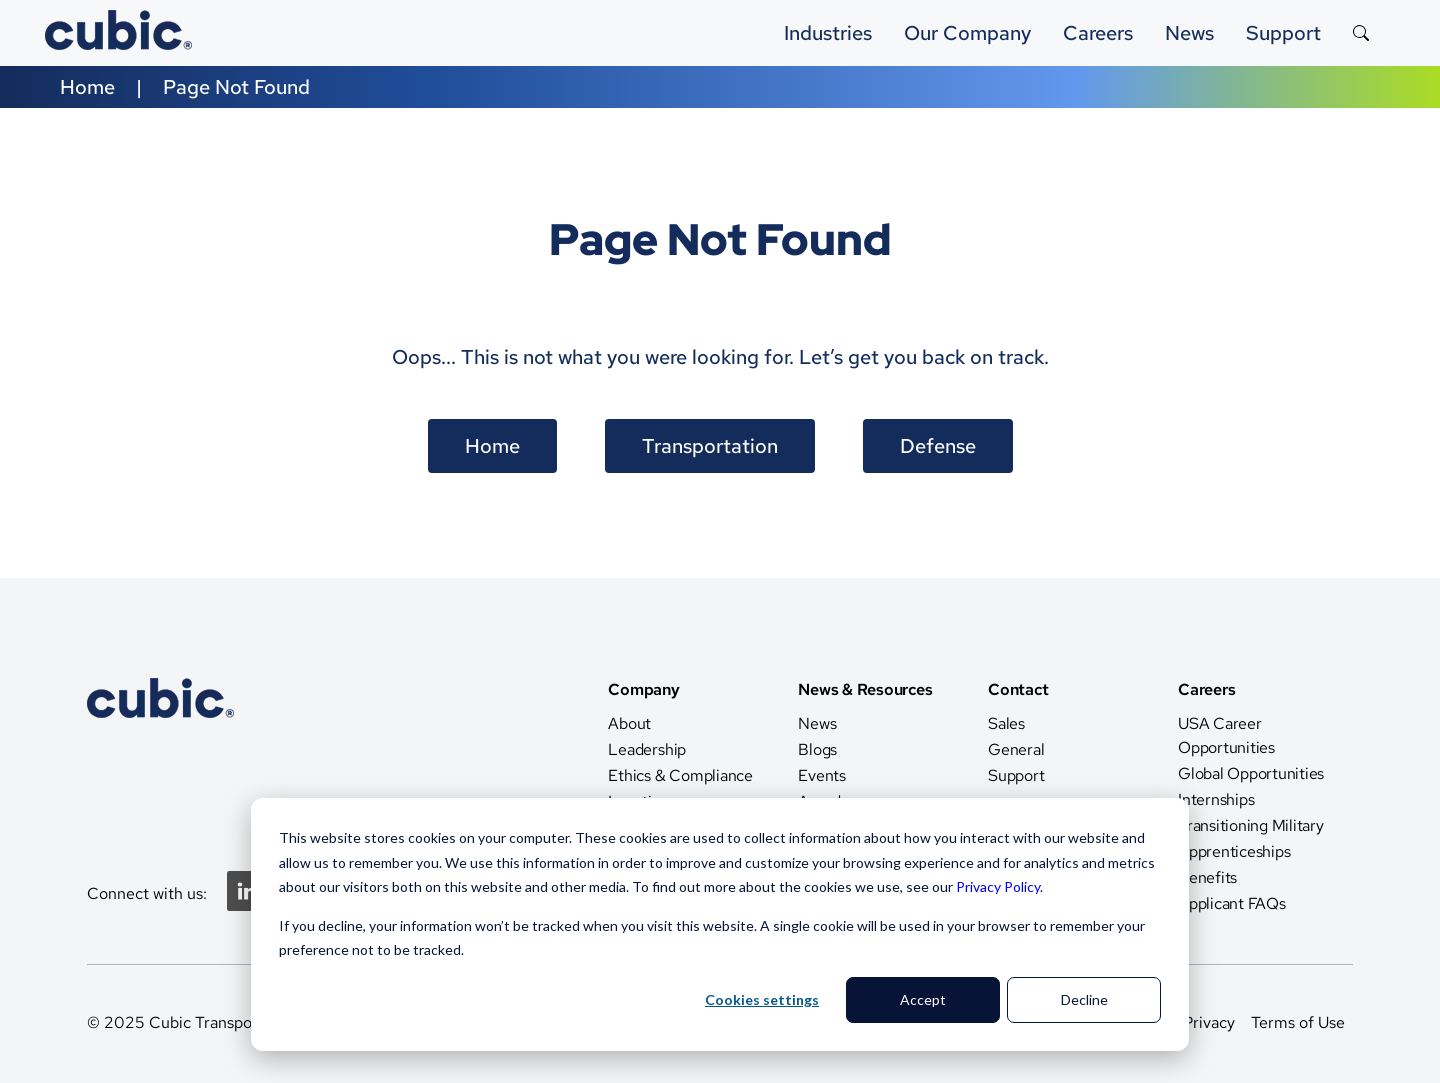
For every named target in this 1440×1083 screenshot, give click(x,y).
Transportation (710, 446)
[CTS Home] (160, 760)
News (817, 723)
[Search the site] (1361, 33)
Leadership (647, 749)
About (629, 723)
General (1016, 749)
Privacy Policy (998, 886)
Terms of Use (1298, 1022)
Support (1283, 33)
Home (87, 87)
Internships (1216, 799)
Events (822, 775)
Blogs (817, 749)
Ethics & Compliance (680, 775)
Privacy (1209, 1022)
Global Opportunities (1251, 773)
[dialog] (720, 924)
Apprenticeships (1234, 851)
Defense (938, 446)
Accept (923, 999)
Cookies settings (762, 999)
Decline (1084, 999)
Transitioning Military (1251, 825)
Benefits (1207, 877)
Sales (1006, 723)
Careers (1098, 33)
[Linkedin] (247, 905)
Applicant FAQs (1232, 903)
